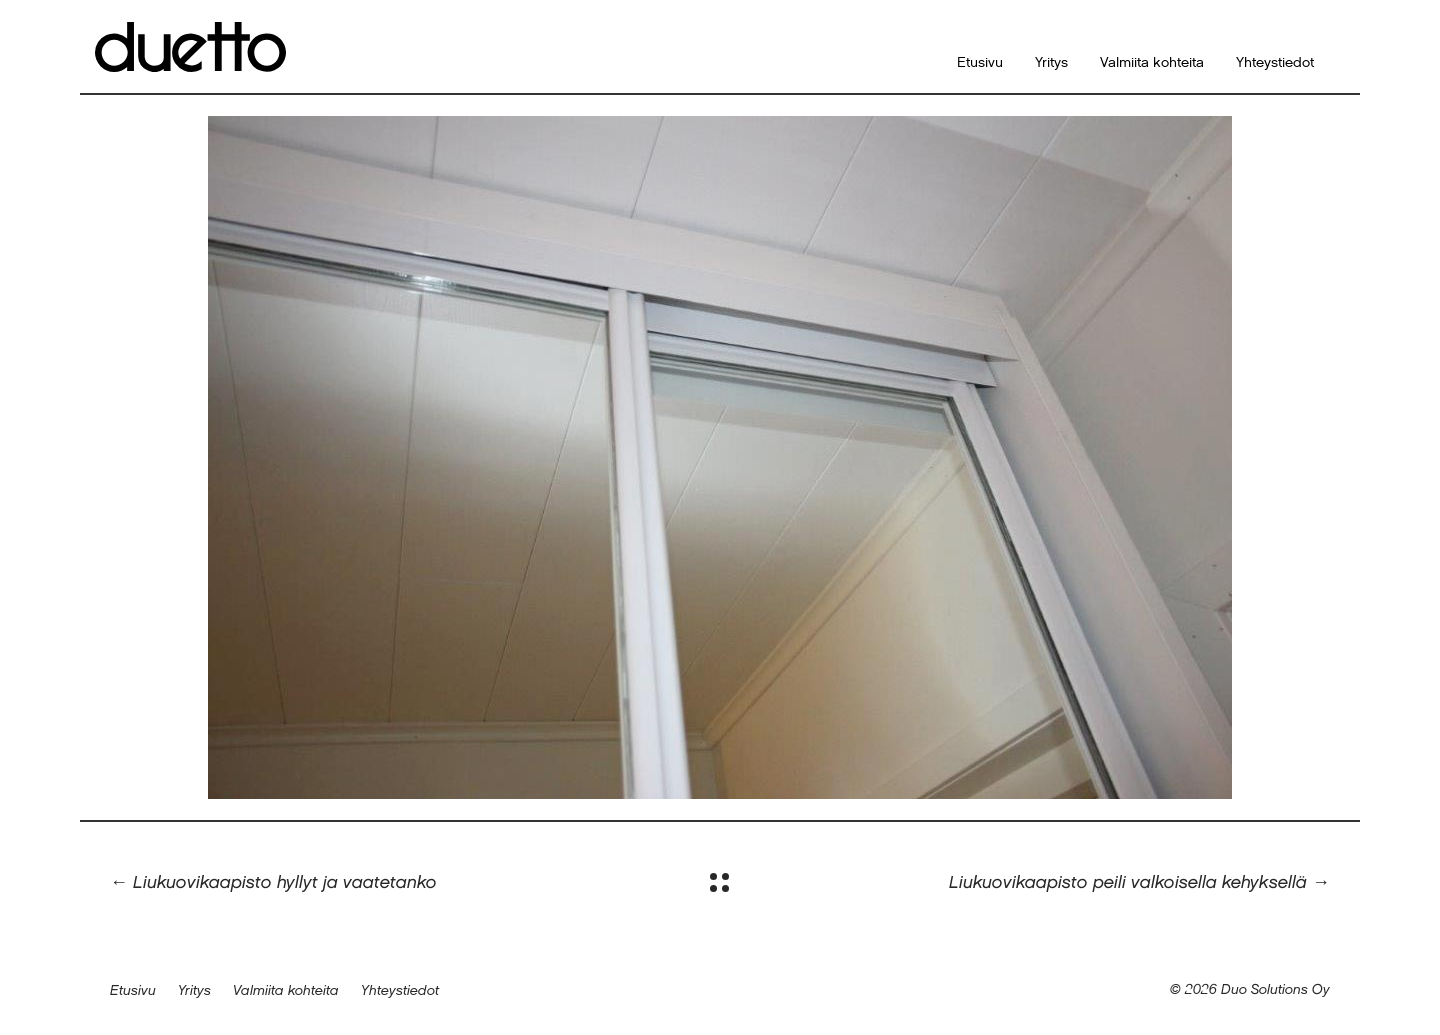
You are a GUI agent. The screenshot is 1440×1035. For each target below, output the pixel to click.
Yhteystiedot (1275, 63)
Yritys (1051, 63)
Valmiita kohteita (1152, 63)
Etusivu (980, 63)
